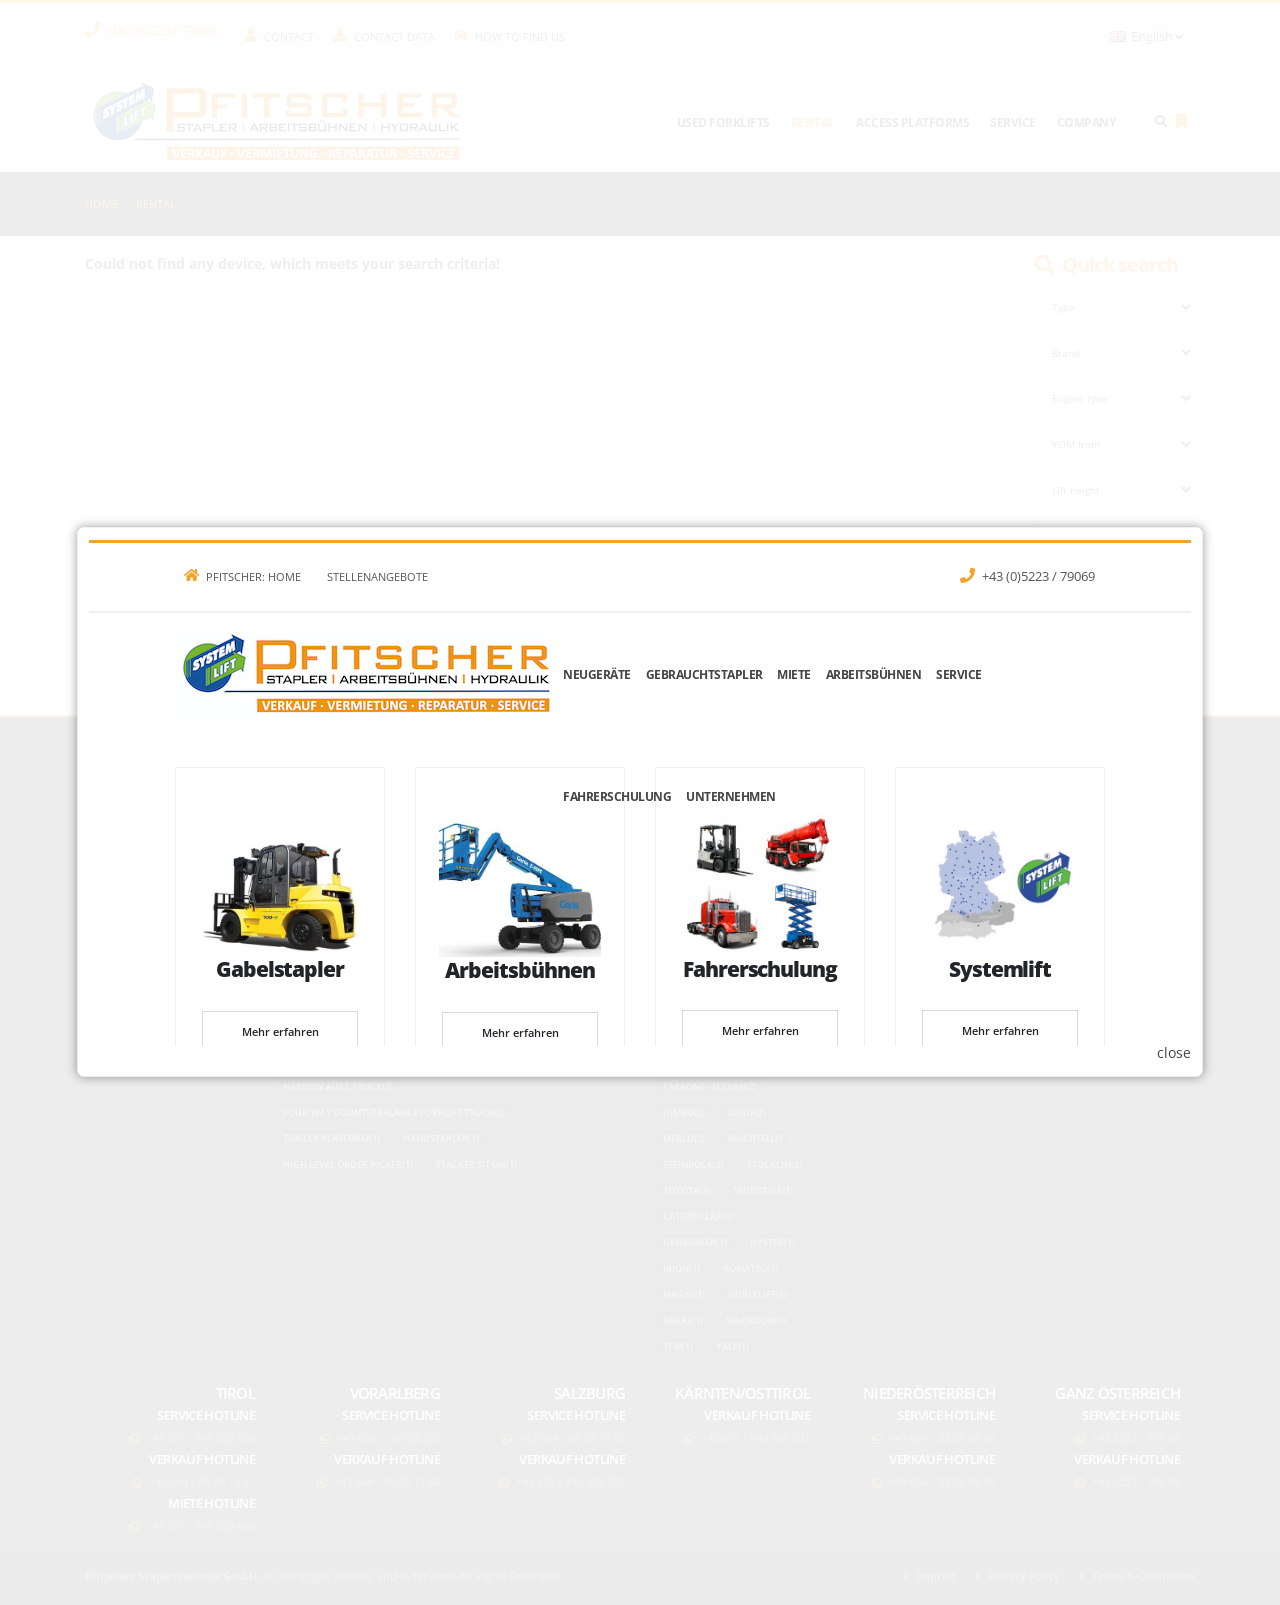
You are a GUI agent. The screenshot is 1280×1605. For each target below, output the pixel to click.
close (1174, 1052)
